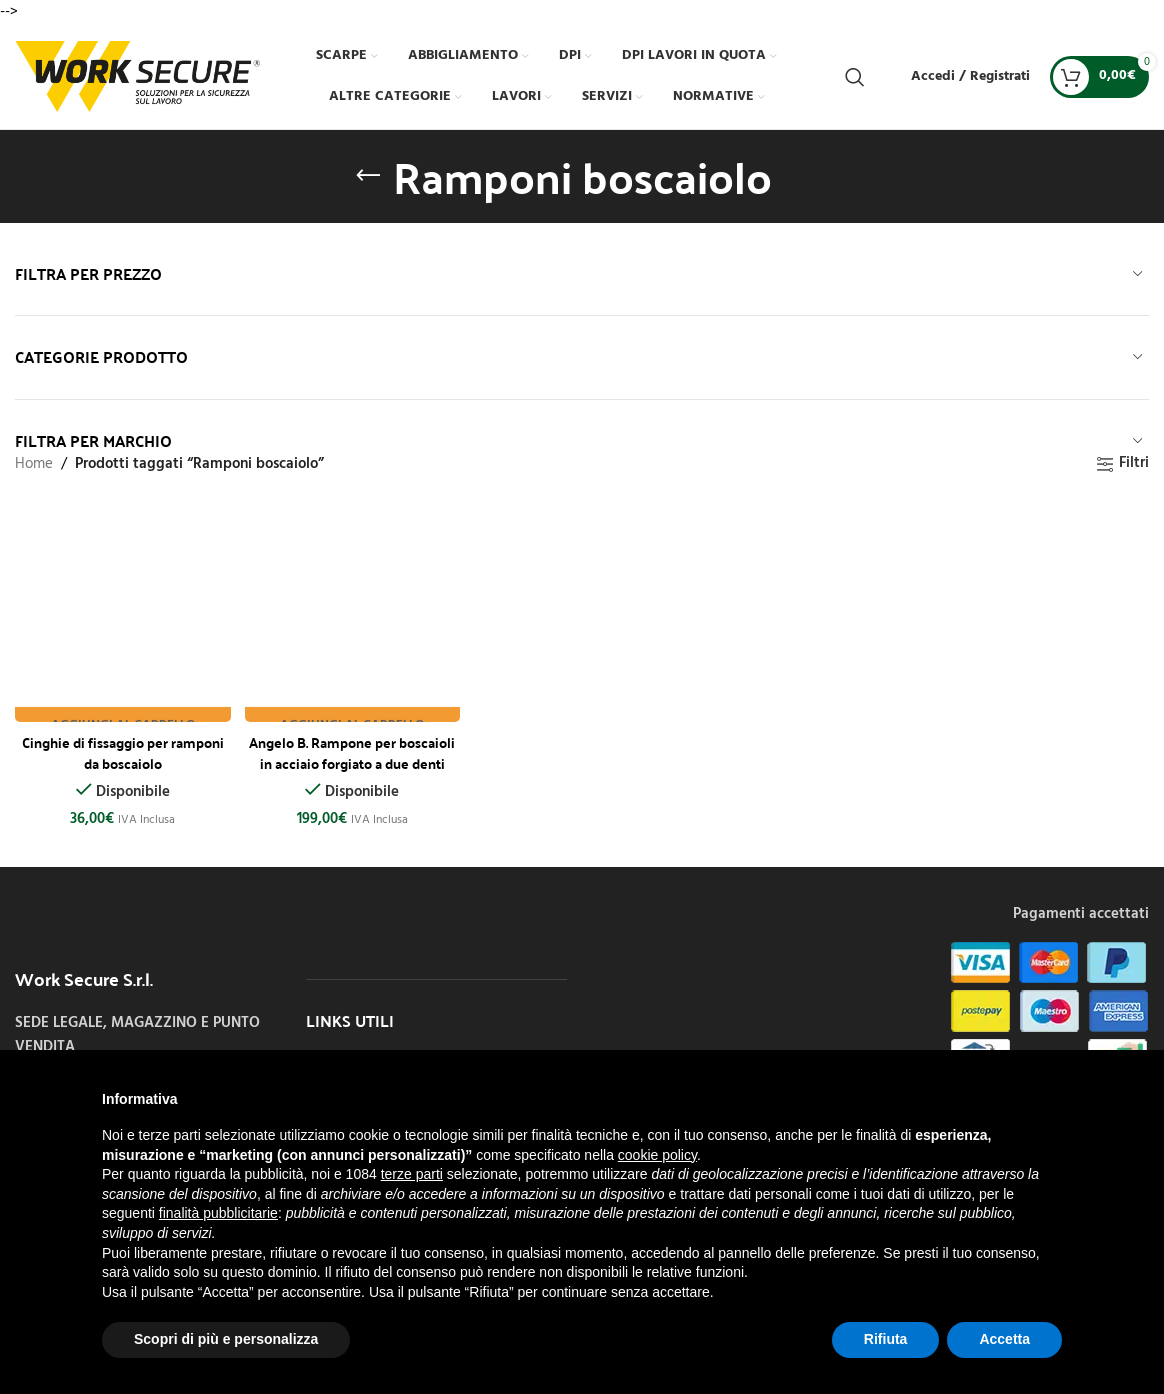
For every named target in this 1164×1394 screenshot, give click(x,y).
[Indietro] (368, 176)
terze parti (412, 1174)
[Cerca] (855, 77)
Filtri (1134, 464)
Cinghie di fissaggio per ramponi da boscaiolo (120, 746)
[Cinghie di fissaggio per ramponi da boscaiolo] (120, 611)
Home (34, 464)
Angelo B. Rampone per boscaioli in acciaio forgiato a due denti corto (351, 757)
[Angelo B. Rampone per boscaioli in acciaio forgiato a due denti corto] (351, 611)
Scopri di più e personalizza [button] (226, 1339)
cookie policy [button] (657, 1155)
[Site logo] (137, 76)
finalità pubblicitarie (218, 1213)
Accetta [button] (1004, 1339)
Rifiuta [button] (886, 1339)
